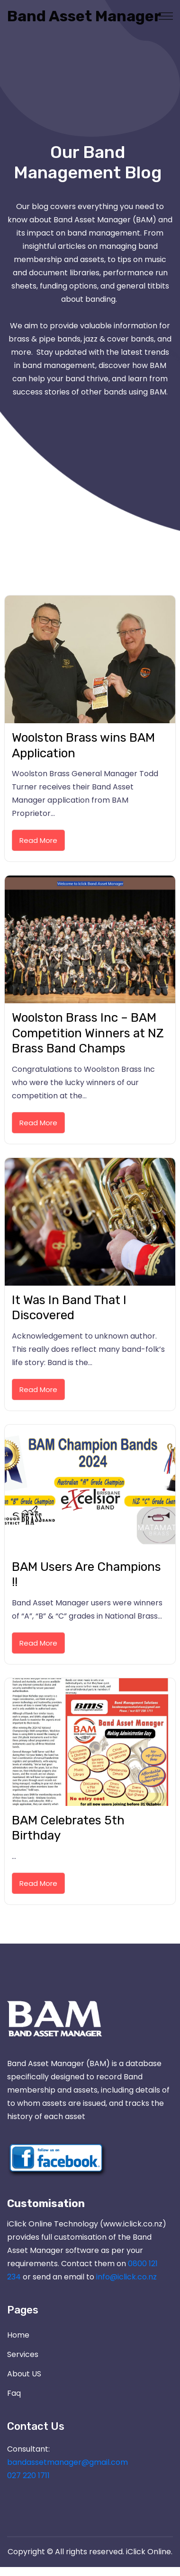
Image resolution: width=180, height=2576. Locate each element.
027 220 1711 (28, 2475)
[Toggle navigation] (166, 16)
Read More (38, 840)
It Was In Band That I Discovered (69, 1308)
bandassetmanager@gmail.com (67, 2462)
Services (22, 2354)
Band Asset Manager (40, 16)
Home (18, 2335)
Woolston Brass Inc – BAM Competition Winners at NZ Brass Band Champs (88, 1033)
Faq (14, 2393)
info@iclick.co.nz (126, 2276)
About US (24, 2373)
